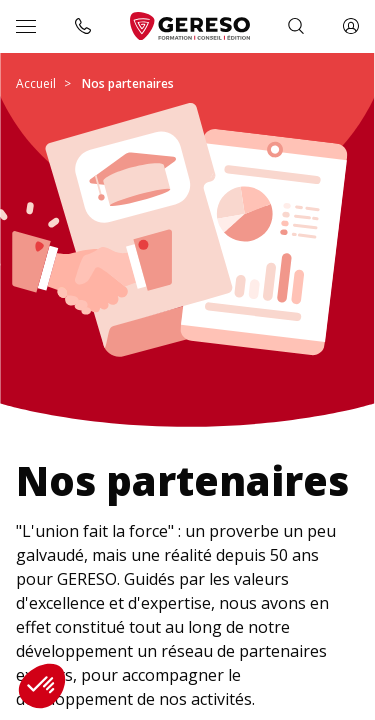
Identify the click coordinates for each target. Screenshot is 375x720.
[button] (42, 686)
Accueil (36, 83)
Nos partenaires (128, 83)
